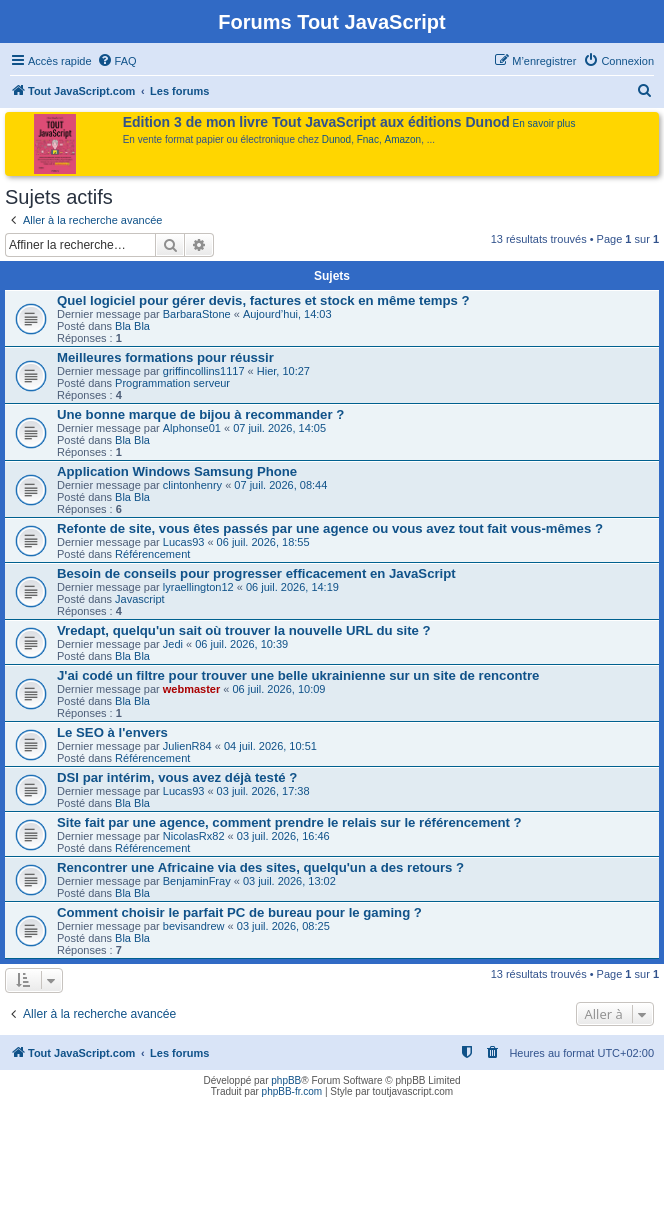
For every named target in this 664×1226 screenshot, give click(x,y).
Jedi (173, 644)
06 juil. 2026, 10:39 (241, 644)
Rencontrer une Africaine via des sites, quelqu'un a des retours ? (260, 867)
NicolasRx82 (194, 836)
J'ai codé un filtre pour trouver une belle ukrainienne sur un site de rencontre (298, 675)
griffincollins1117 (204, 371)
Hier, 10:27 (283, 371)
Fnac (368, 139)
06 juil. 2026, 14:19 (292, 587)
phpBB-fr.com (292, 1091)
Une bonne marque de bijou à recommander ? (200, 414)
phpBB (286, 1080)
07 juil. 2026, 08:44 (280, 485)
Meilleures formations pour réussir (165, 357)
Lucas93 (184, 542)
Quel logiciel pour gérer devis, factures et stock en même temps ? (263, 300)
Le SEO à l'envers (112, 732)
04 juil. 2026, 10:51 (270, 746)
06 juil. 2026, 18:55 (263, 542)
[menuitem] (117, 61)
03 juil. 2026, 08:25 (283, 926)
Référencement (152, 554)
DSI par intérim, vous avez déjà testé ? (177, 777)
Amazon (403, 139)
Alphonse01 (192, 428)
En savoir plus (544, 123)
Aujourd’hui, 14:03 (287, 314)
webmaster (191, 689)
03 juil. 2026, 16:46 (283, 836)
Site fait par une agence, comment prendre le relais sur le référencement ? (289, 822)
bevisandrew (194, 926)
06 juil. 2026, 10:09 (279, 689)
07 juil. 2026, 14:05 (279, 428)
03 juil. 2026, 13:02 (289, 881)
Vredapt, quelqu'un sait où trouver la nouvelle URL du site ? (244, 630)
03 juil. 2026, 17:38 (263, 791)
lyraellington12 (198, 587)
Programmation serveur (172, 383)
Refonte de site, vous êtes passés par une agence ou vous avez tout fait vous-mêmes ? (330, 528)
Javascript (140, 599)
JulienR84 (187, 746)
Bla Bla (132, 326)
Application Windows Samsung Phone (177, 471)
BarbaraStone (197, 314)
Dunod (336, 139)
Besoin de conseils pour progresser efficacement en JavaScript (256, 573)
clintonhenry (192, 485)
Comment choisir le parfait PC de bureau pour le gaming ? (239, 912)
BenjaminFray (197, 881)
